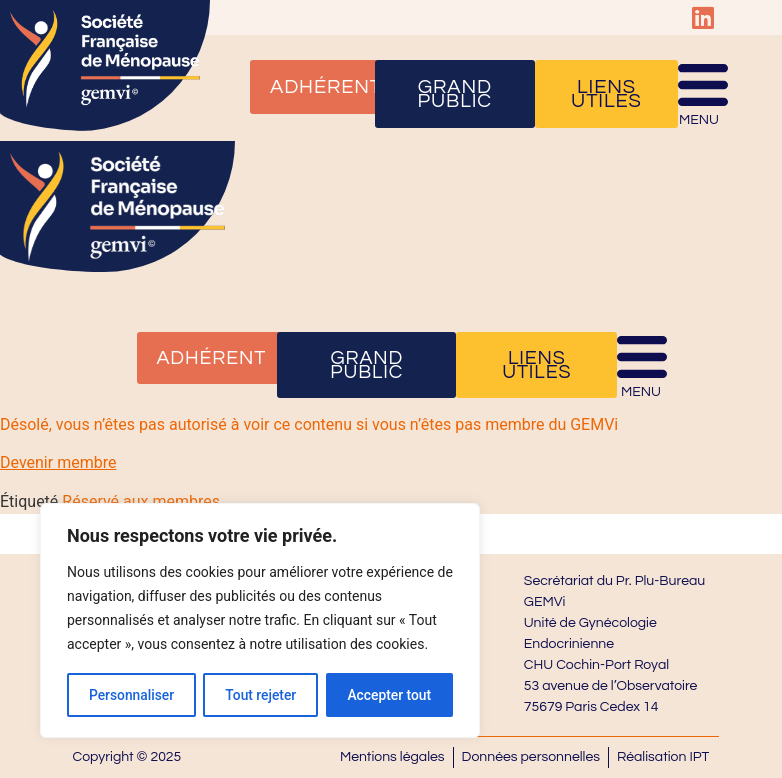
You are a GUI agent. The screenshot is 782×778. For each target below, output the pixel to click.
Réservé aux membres (141, 501)
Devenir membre (58, 462)
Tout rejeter (261, 695)
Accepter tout (389, 695)
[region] (260, 621)
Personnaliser (131, 695)
